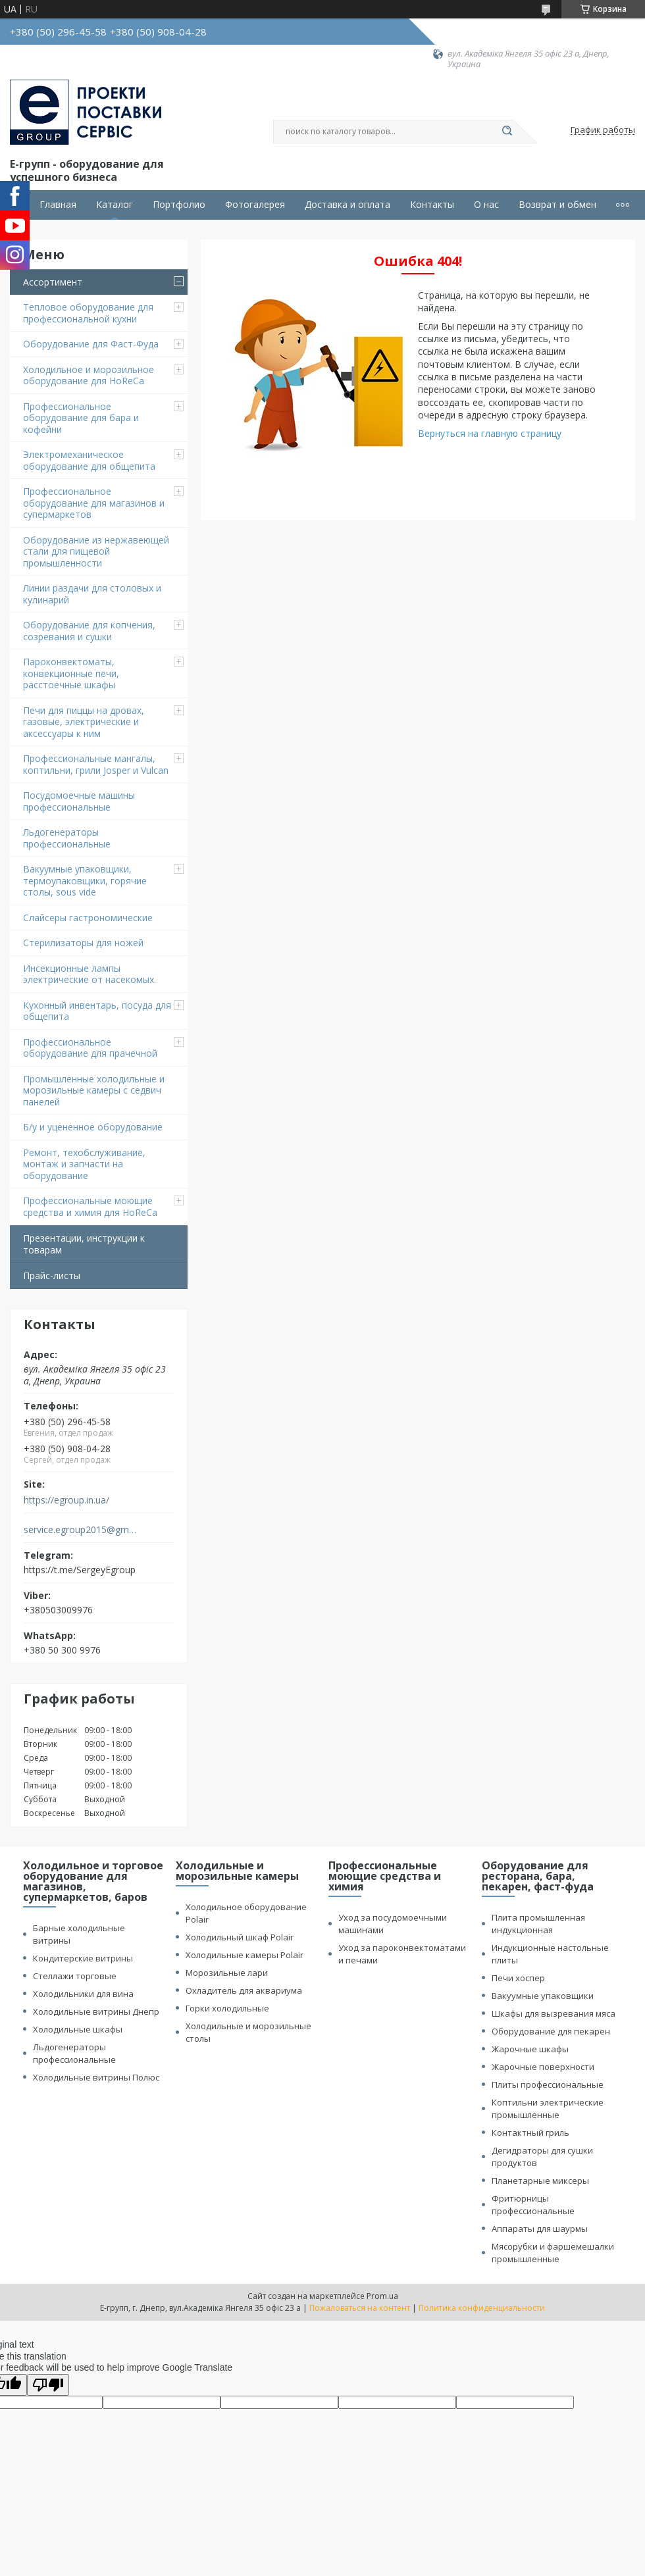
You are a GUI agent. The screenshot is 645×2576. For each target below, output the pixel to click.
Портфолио (179, 204)
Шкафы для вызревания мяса (553, 2013)
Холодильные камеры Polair (244, 1955)
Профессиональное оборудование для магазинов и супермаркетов (94, 502)
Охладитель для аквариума (244, 1990)
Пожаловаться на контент (359, 2307)
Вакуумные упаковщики (543, 1996)
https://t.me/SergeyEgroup (80, 1569)
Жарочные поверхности (543, 2067)
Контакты (432, 204)
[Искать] (507, 131)
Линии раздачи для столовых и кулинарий (92, 594)
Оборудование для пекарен (551, 2031)
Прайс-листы (51, 1275)
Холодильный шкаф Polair (240, 1937)
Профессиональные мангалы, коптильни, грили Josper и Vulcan (95, 764)
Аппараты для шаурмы (540, 2229)
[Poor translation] (48, 2385)
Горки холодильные (227, 2008)
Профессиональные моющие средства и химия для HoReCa (90, 1206)
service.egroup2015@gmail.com (81, 1530)
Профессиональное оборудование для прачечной (90, 1048)
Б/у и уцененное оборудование (93, 1127)
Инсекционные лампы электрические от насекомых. (89, 974)
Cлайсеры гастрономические (88, 917)
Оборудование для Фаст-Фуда (91, 344)
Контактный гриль (530, 2132)
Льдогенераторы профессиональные (67, 838)
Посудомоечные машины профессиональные (79, 801)
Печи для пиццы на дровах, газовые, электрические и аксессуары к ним (83, 722)
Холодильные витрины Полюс (96, 2077)
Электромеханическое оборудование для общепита (89, 460)
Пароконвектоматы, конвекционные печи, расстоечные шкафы (71, 673)
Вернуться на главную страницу (489, 433)
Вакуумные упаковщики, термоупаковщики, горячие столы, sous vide (85, 880)
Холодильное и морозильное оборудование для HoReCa (88, 375)
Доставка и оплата (347, 204)
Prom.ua (382, 2296)
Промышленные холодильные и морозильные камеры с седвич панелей (94, 1090)
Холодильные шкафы (77, 2029)
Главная (57, 204)
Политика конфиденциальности (482, 2307)
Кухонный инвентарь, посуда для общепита (97, 1011)
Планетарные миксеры (540, 2180)
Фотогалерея (255, 204)
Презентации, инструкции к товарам (84, 1244)
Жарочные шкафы (530, 2049)
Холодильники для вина (83, 1994)
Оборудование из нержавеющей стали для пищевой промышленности (96, 551)
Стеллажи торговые (74, 1976)
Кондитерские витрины (83, 1958)
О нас (486, 204)
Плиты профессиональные (548, 2084)
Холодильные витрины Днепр (96, 2011)
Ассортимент (52, 282)
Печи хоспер (518, 1978)
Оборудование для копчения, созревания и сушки (89, 631)
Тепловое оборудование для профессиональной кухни (88, 313)
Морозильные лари (227, 1973)
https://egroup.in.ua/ (66, 1500)
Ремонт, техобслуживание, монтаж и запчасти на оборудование (84, 1164)
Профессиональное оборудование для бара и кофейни (81, 418)
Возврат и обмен (557, 204)
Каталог (114, 204)
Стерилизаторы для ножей (83, 942)
